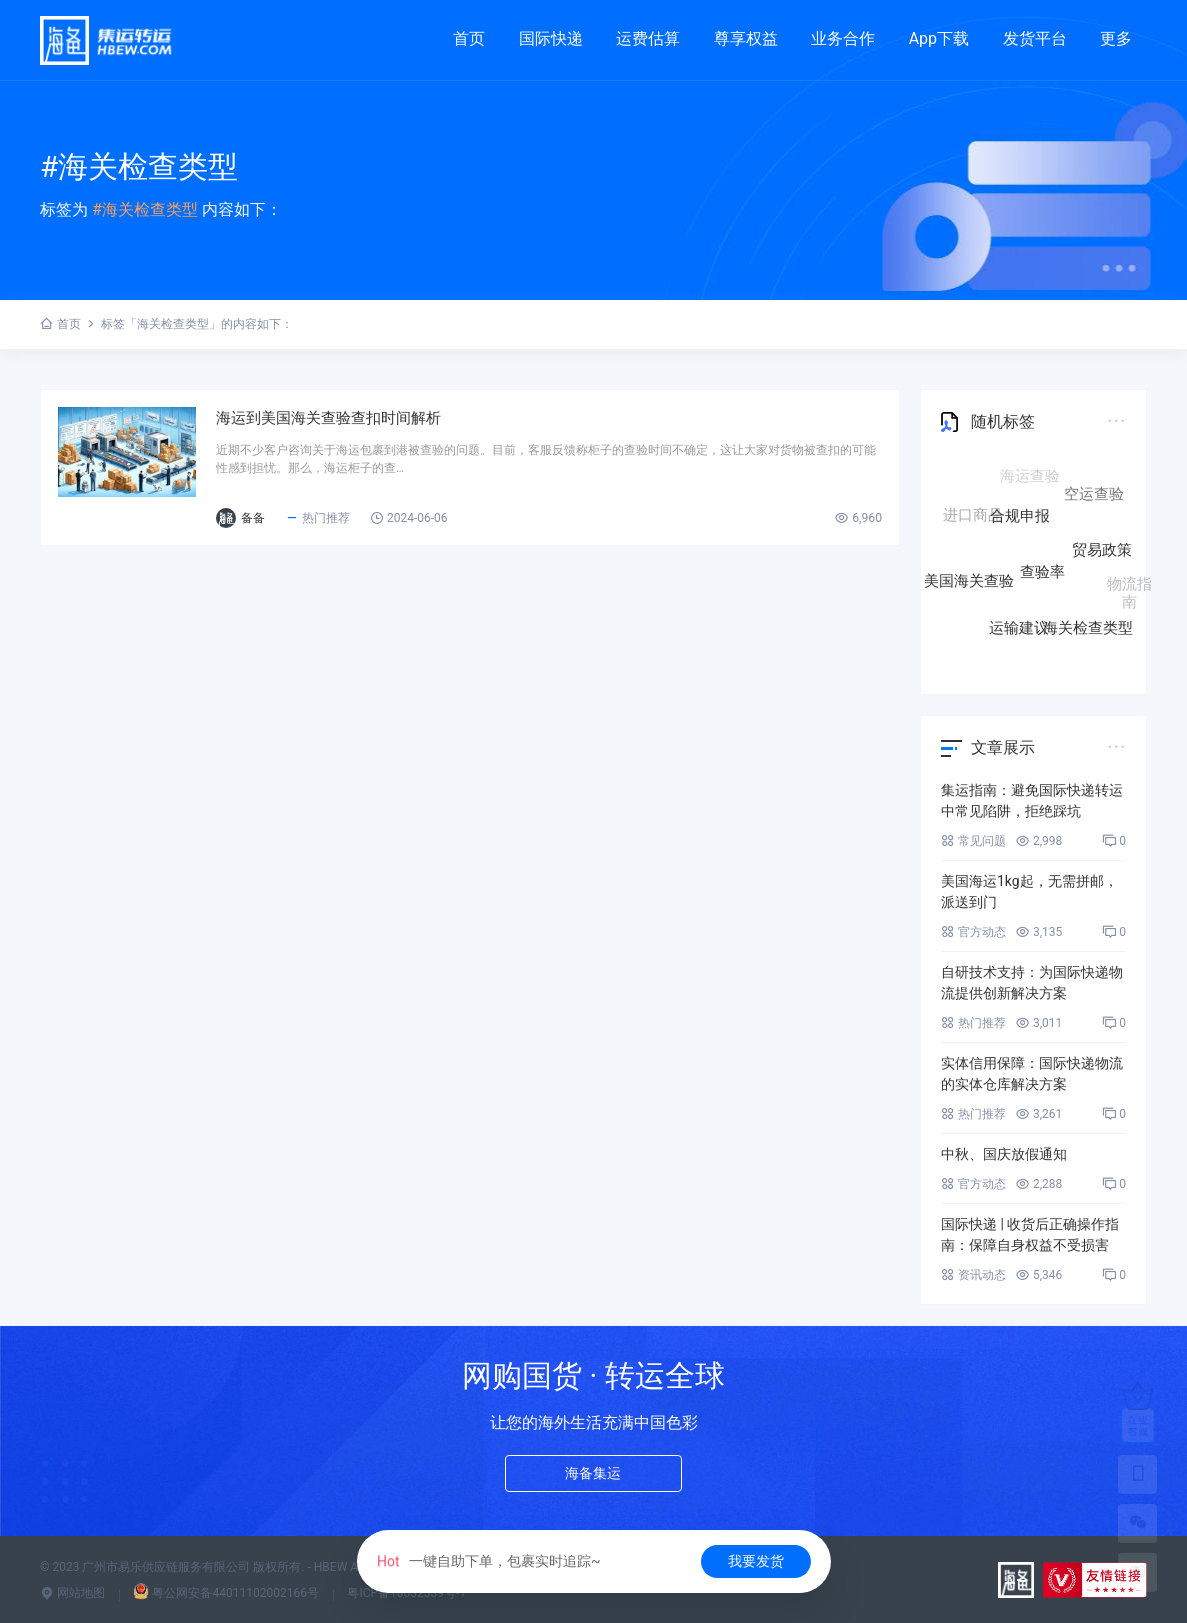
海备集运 (594, 1476)
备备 (318, 529)
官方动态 (973, 932)
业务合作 (843, 38)
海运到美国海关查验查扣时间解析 (416, 423)
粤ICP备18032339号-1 (406, 1593)
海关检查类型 (1088, 627)
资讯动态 (973, 1275)
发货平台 (1035, 38)
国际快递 (551, 38)
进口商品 (973, 516)
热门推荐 (382, 529)
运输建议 (1019, 628)
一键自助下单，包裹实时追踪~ (488, 1561)
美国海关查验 (969, 582)
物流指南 (1129, 590)
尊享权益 (746, 38)
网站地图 (72, 1593)
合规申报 (1020, 524)
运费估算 (648, 38)
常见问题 (973, 841)
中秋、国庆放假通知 (1004, 1154)
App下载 (939, 38)
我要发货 (756, 1561)
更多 (1116, 38)
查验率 (1042, 580)
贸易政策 (1102, 557)
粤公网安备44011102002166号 (225, 1593)
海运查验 (1030, 478)
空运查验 (1094, 498)
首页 (469, 38)
